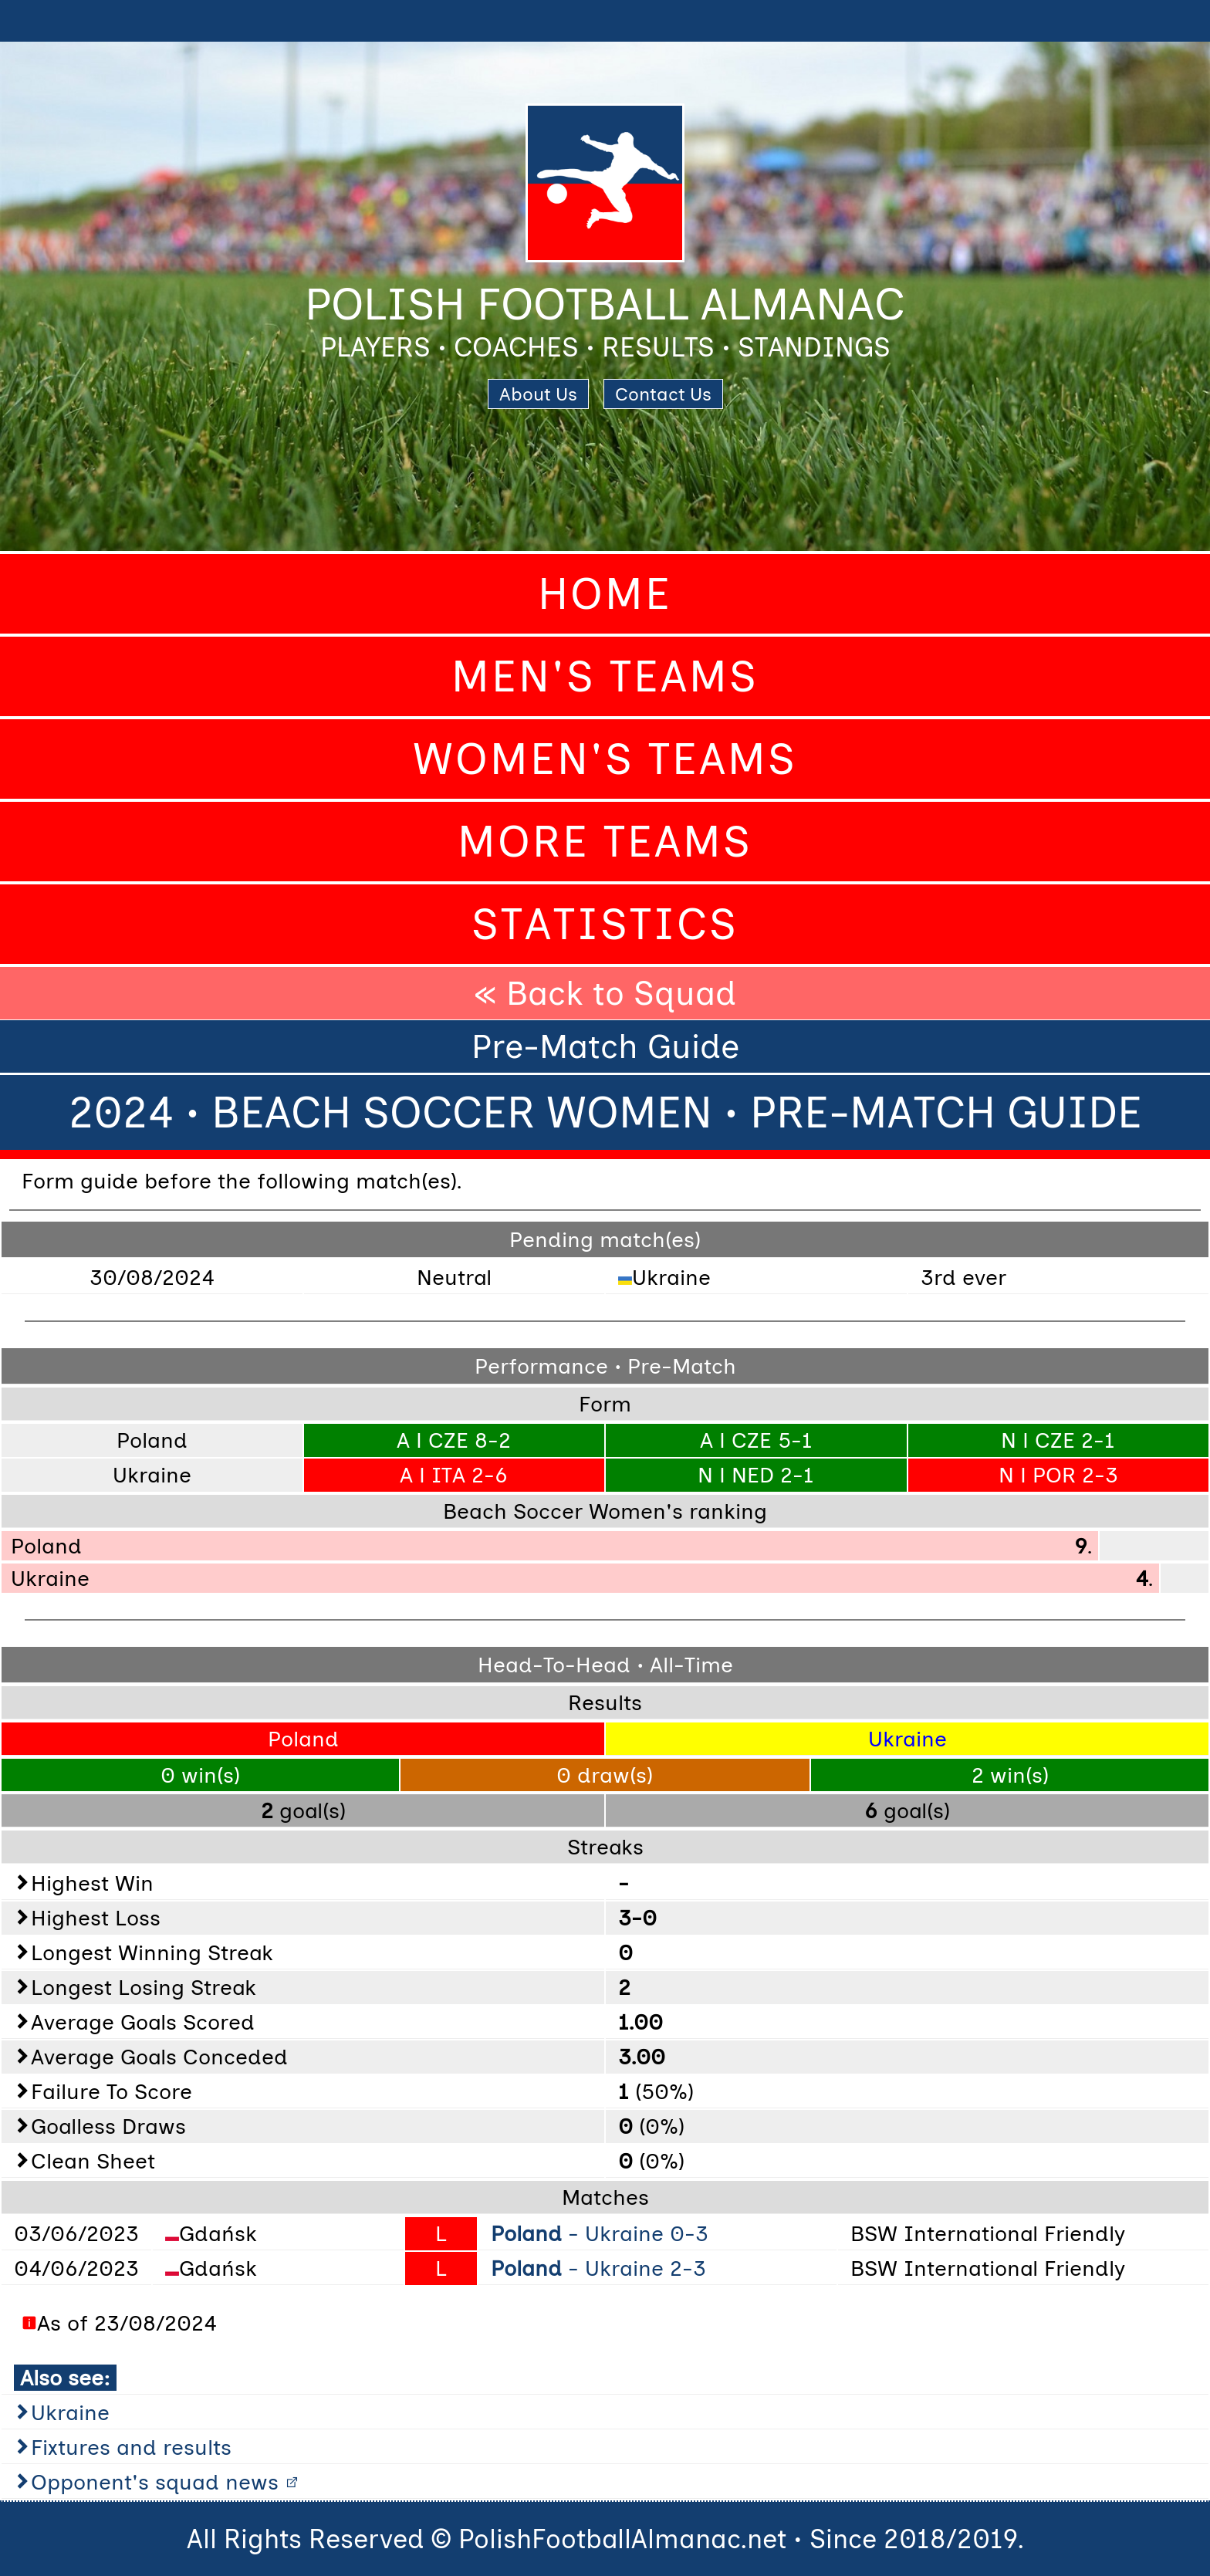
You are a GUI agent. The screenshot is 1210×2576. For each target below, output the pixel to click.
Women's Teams (605, 759)
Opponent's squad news (155, 2482)
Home (605, 594)
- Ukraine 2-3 (598, 2268)
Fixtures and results (131, 2447)
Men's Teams (605, 676)
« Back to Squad (605, 993)
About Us (538, 394)
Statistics (605, 924)
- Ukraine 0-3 (599, 2233)
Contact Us (663, 394)
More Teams (605, 841)
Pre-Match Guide (605, 1046)
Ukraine (70, 2412)
